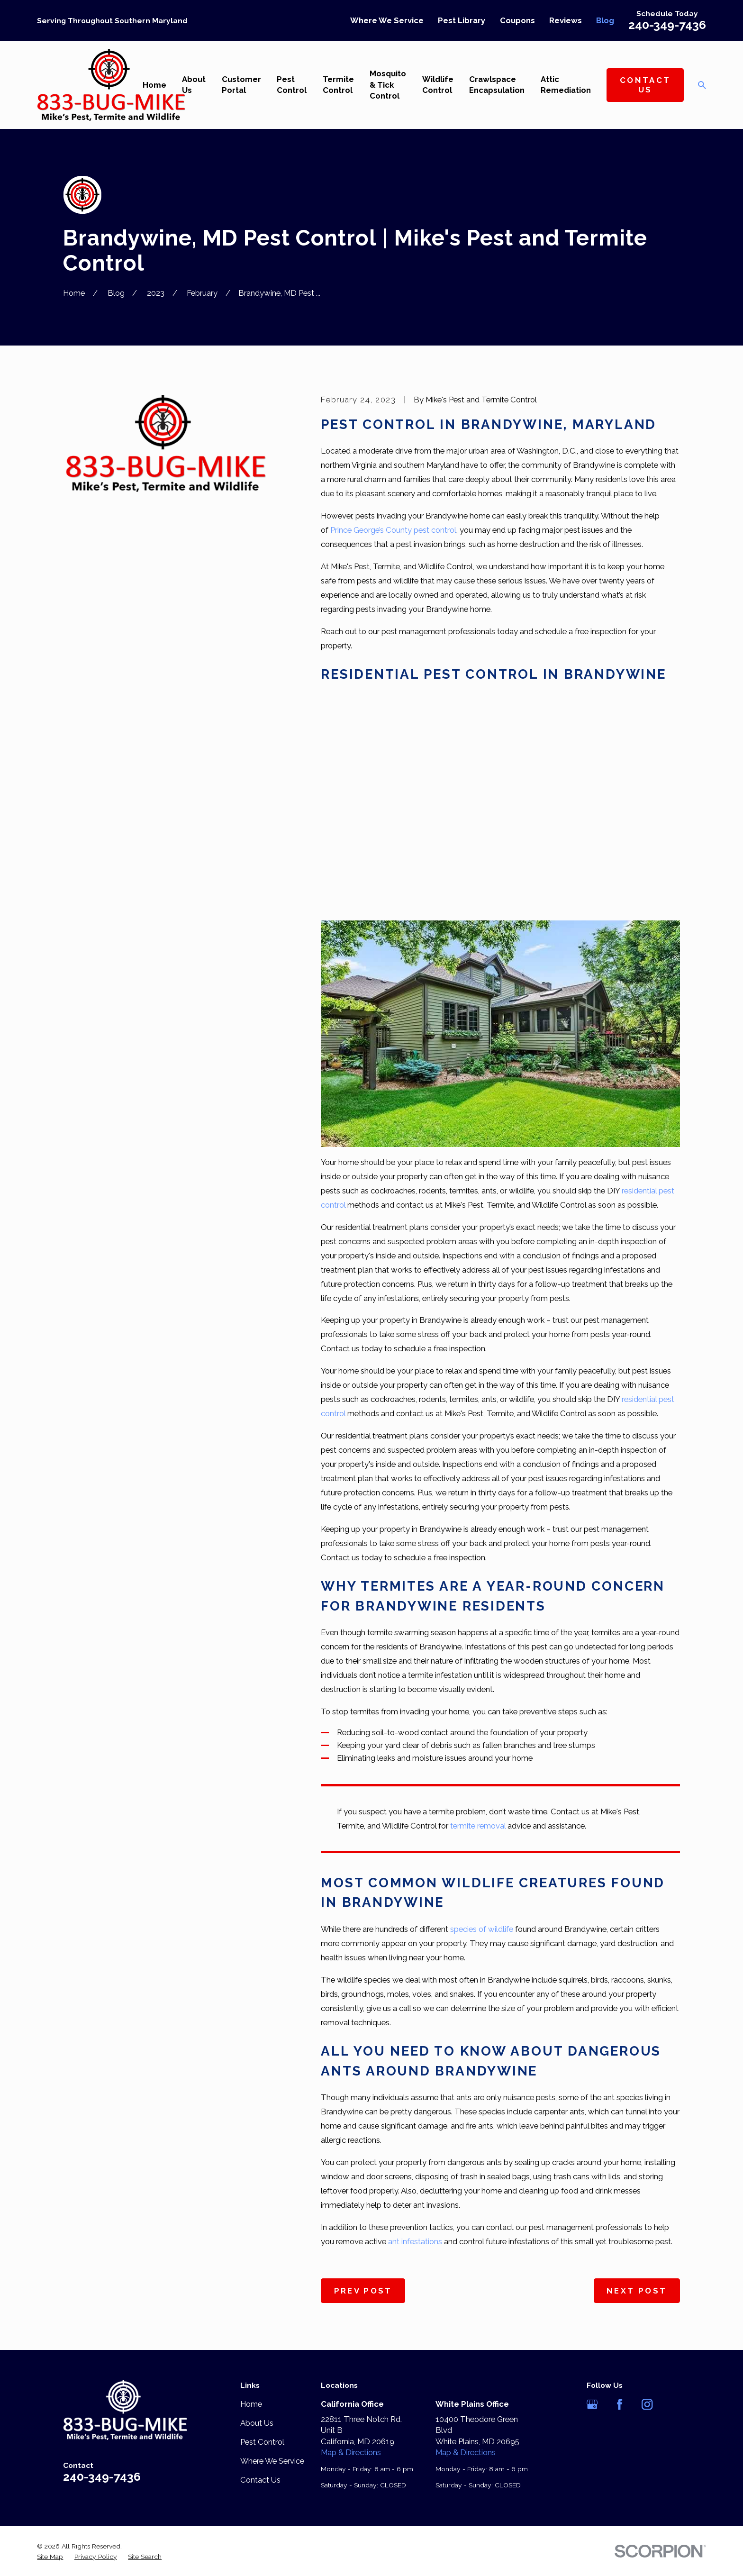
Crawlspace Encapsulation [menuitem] (497, 84)
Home (251, 2404)
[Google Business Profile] (592, 2404)
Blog (605, 20)
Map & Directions (351, 2452)
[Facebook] (619, 2404)
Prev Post (363, 2290)
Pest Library (461, 20)
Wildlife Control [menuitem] (437, 84)
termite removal (478, 1825)
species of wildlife (481, 1929)
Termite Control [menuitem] (338, 84)
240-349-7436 (667, 25)
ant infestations (415, 2241)
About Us (256, 2423)
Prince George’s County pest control (393, 530)
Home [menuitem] (154, 85)
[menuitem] (50, 2556)
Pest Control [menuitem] (292, 84)
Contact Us (645, 84)
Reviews (565, 20)
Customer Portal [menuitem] (241, 84)
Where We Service (387, 20)
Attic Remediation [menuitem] (566, 84)
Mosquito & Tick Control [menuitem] (388, 84)
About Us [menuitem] (194, 84)
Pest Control (262, 2442)
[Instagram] (647, 2404)
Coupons (517, 20)
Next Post (637, 2290)
